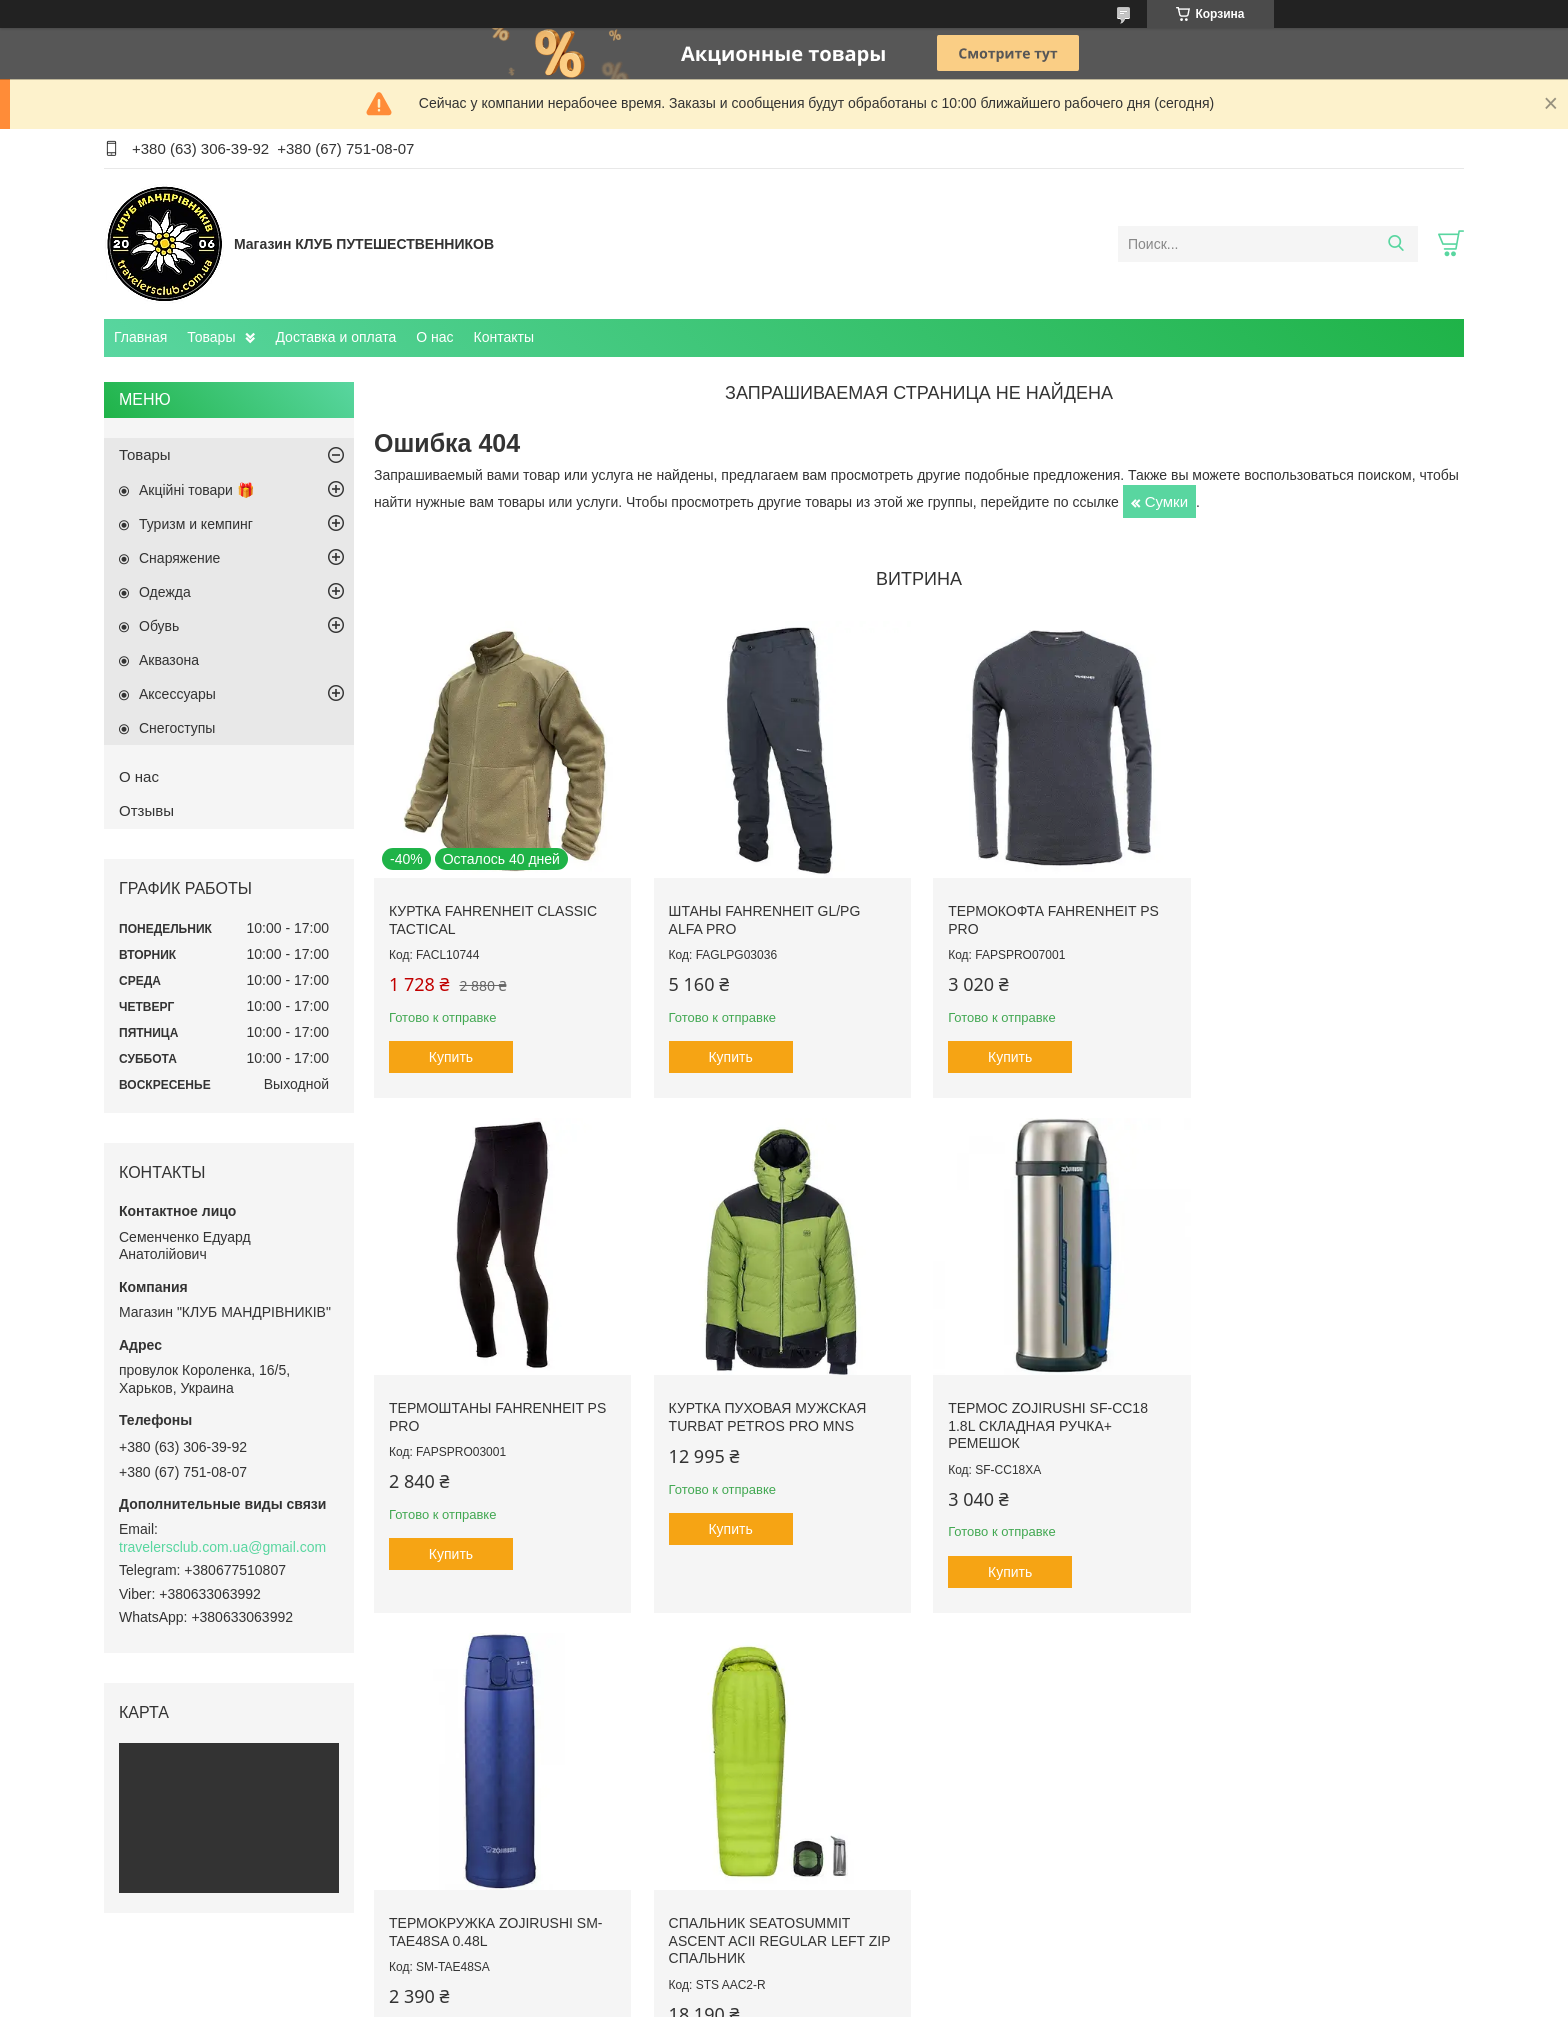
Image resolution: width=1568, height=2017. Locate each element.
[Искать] (1395, 244)
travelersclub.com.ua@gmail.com (222, 1547)
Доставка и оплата (335, 337)
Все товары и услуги (912, 1666)
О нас (434, 337)
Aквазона (169, 660)
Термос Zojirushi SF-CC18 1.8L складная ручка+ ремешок (767, 1422)
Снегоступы (177, 728)
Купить (451, 1055)
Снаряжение (179, 558)
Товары (211, 337)
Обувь (159, 626)
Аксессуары (177, 694)
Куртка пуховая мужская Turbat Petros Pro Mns (488, 1414)
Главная (140, 337)
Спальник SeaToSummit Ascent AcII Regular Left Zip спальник (1334, 1422)
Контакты (504, 337)
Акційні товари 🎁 (196, 490)
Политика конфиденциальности (956, 1998)
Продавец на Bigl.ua (784, 1980)
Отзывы (146, 810)
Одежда (165, 592)
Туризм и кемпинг (196, 524)
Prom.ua (869, 1962)
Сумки (1166, 501)
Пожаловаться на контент (786, 1998)
